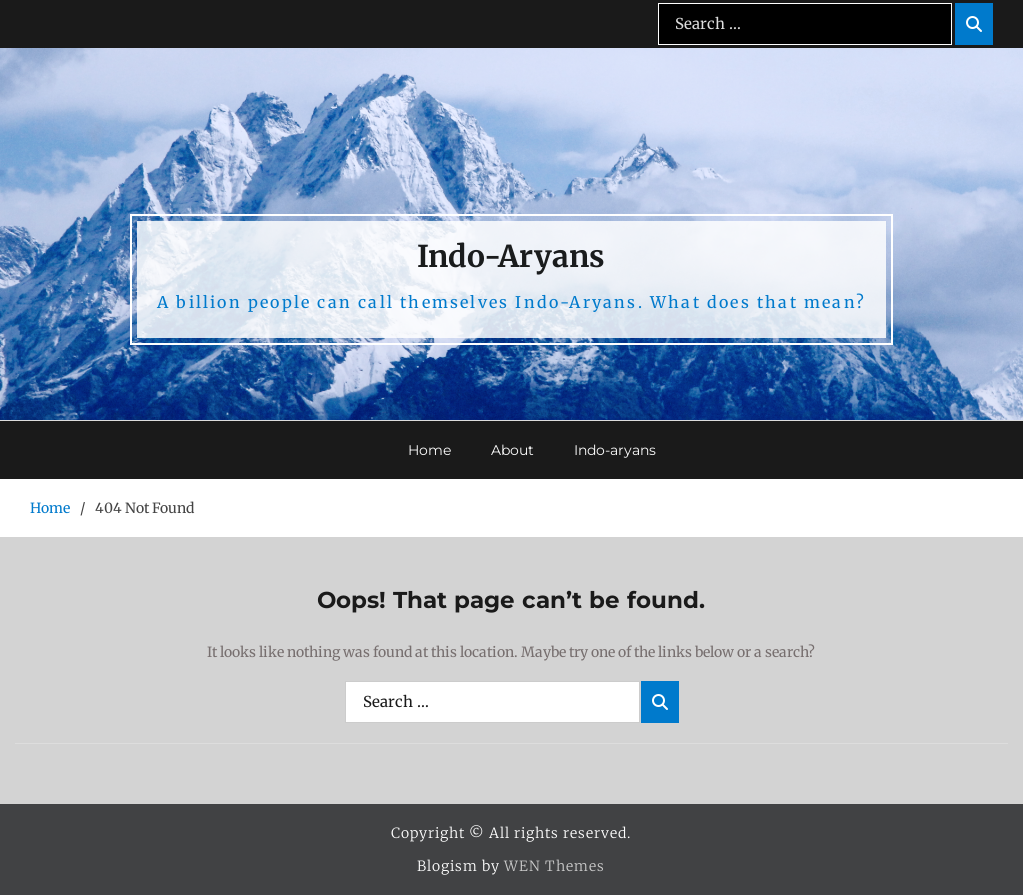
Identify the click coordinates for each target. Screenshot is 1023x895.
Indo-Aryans (511, 256)
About (512, 450)
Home (429, 450)
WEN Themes (554, 866)
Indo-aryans (615, 450)
